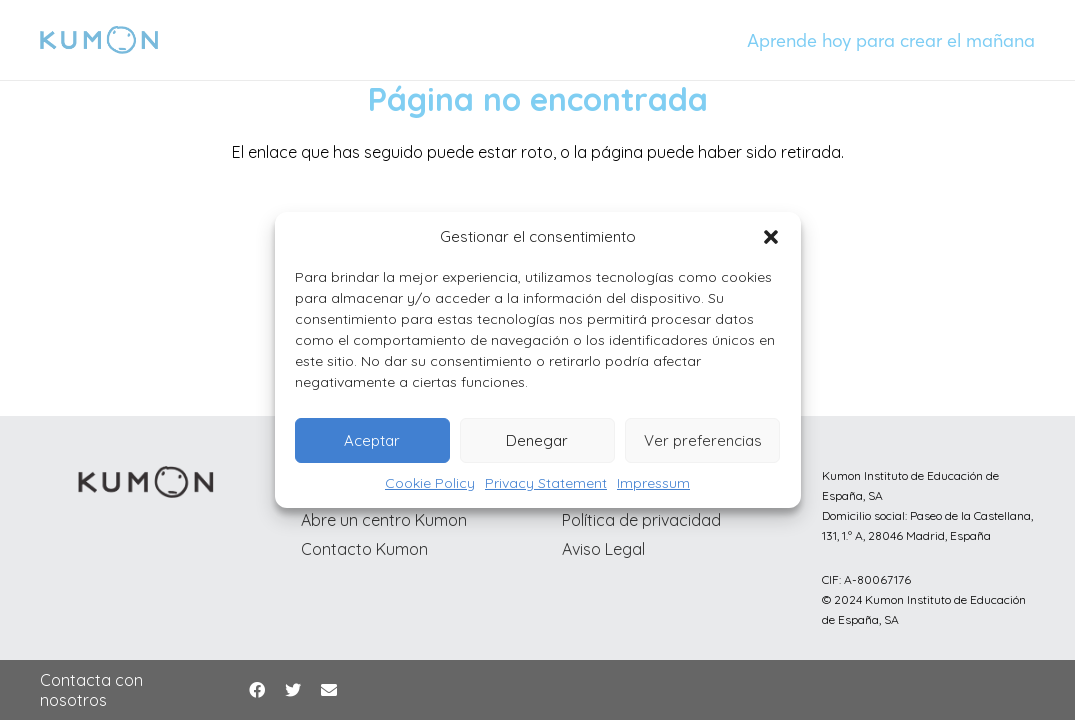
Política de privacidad (641, 520)
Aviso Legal (603, 549)
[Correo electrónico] (329, 690)
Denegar (537, 440)
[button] (771, 237)
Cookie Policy (430, 483)
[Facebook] (257, 690)
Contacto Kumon (364, 549)
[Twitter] (293, 690)
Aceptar (372, 440)
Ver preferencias (703, 440)
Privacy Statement (546, 483)
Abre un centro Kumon (384, 520)
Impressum (653, 483)
